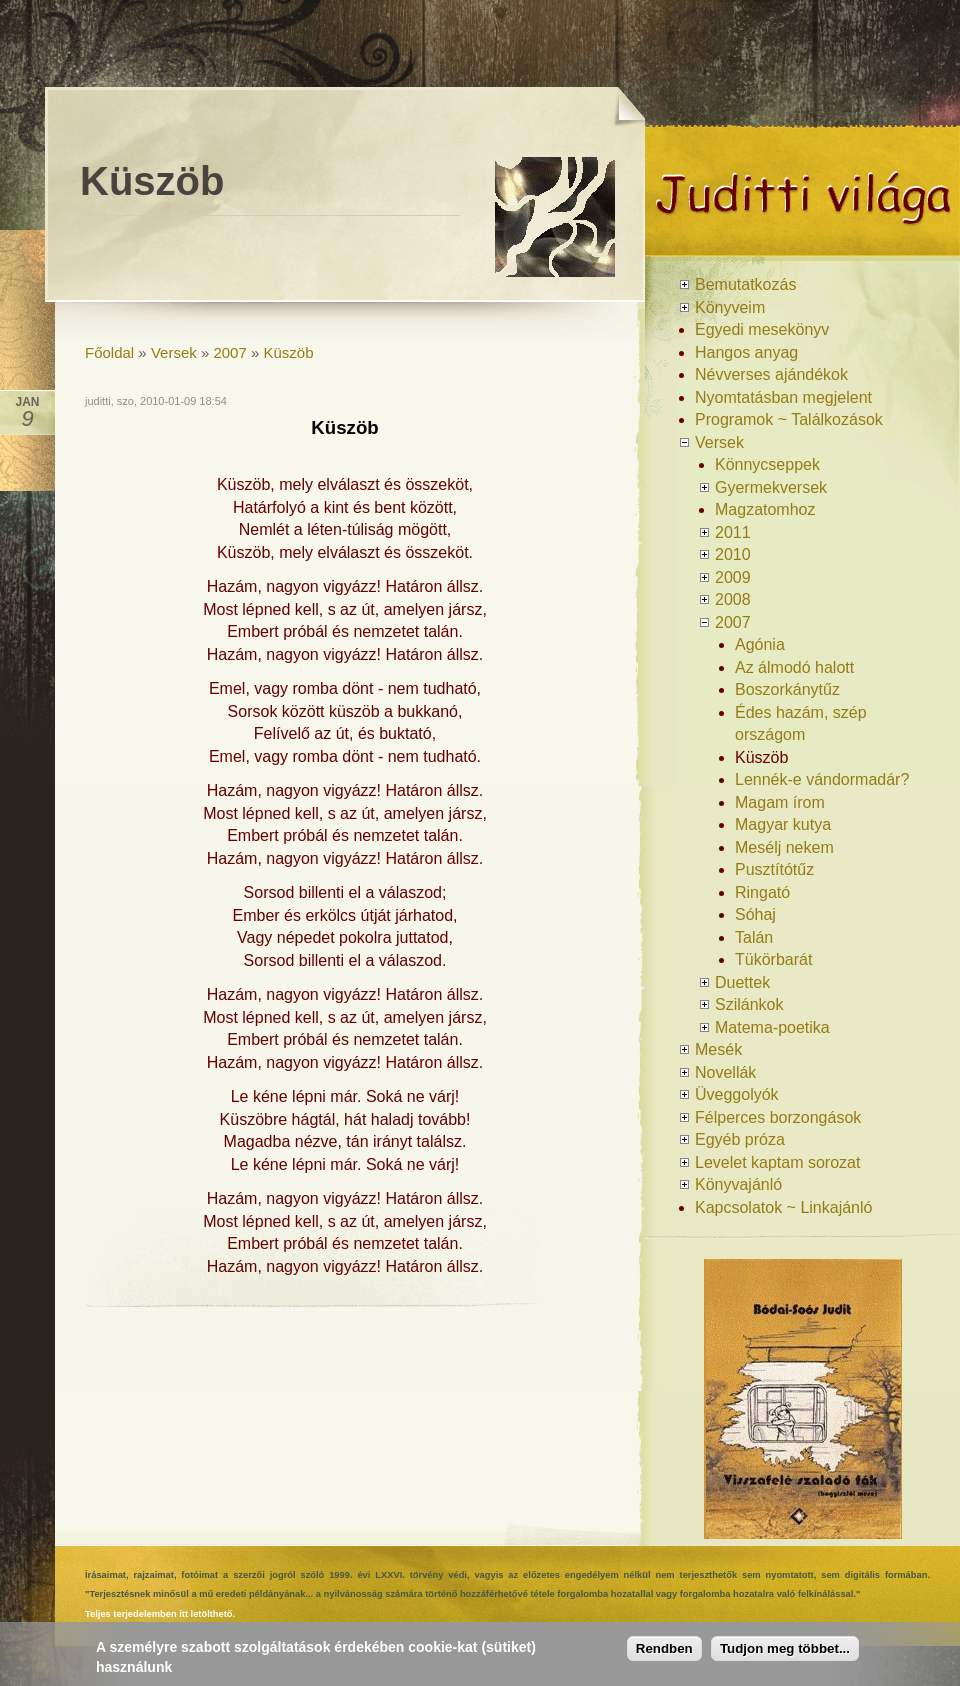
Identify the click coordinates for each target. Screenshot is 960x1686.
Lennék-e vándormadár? (822, 779)
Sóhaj (755, 914)
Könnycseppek (767, 464)
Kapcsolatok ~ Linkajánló (783, 1207)
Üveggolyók (737, 1094)
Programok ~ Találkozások (789, 419)
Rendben (664, 1657)
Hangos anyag (746, 352)
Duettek (742, 982)
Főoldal (109, 352)
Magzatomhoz (765, 509)
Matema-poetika (772, 1027)
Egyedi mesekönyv (762, 329)
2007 (229, 352)
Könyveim (730, 307)
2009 (733, 577)
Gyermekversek (771, 487)
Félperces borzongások (778, 1117)
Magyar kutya (783, 824)
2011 (733, 532)
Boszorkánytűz (787, 689)
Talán (754, 937)
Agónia (760, 644)
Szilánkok (749, 1004)
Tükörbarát (773, 959)
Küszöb (289, 352)
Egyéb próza (740, 1139)
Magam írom (780, 802)
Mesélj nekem (784, 847)
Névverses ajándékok (771, 374)
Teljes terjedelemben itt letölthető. (160, 1614)
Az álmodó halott (794, 667)
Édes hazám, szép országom (801, 724)
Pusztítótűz (774, 869)
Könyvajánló (738, 1184)
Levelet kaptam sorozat (777, 1162)
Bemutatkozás (745, 284)
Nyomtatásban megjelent (783, 397)
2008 (733, 599)
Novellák (725, 1072)
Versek (174, 352)
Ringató (762, 892)
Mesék (718, 1049)
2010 (733, 554)
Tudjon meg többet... (785, 1657)
